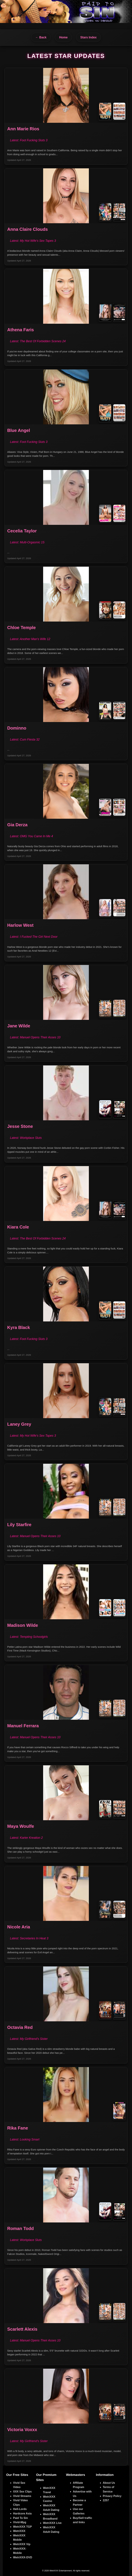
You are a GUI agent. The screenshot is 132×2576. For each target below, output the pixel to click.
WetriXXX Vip (21, 2544)
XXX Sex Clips (22, 2491)
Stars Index (88, 37)
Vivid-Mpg (19, 2522)
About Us (109, 2482)
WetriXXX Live (52, 2522)
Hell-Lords (20, 2509)
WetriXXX (19, 2531)
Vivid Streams (22, 2496)
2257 (106, 2500)
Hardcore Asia (22, 2513)
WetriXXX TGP (22, 2526)
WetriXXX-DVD (22, 2557)
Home (63, 37)
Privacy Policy (112, 2496)
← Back (41, 37)
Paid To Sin (20, 2518)
